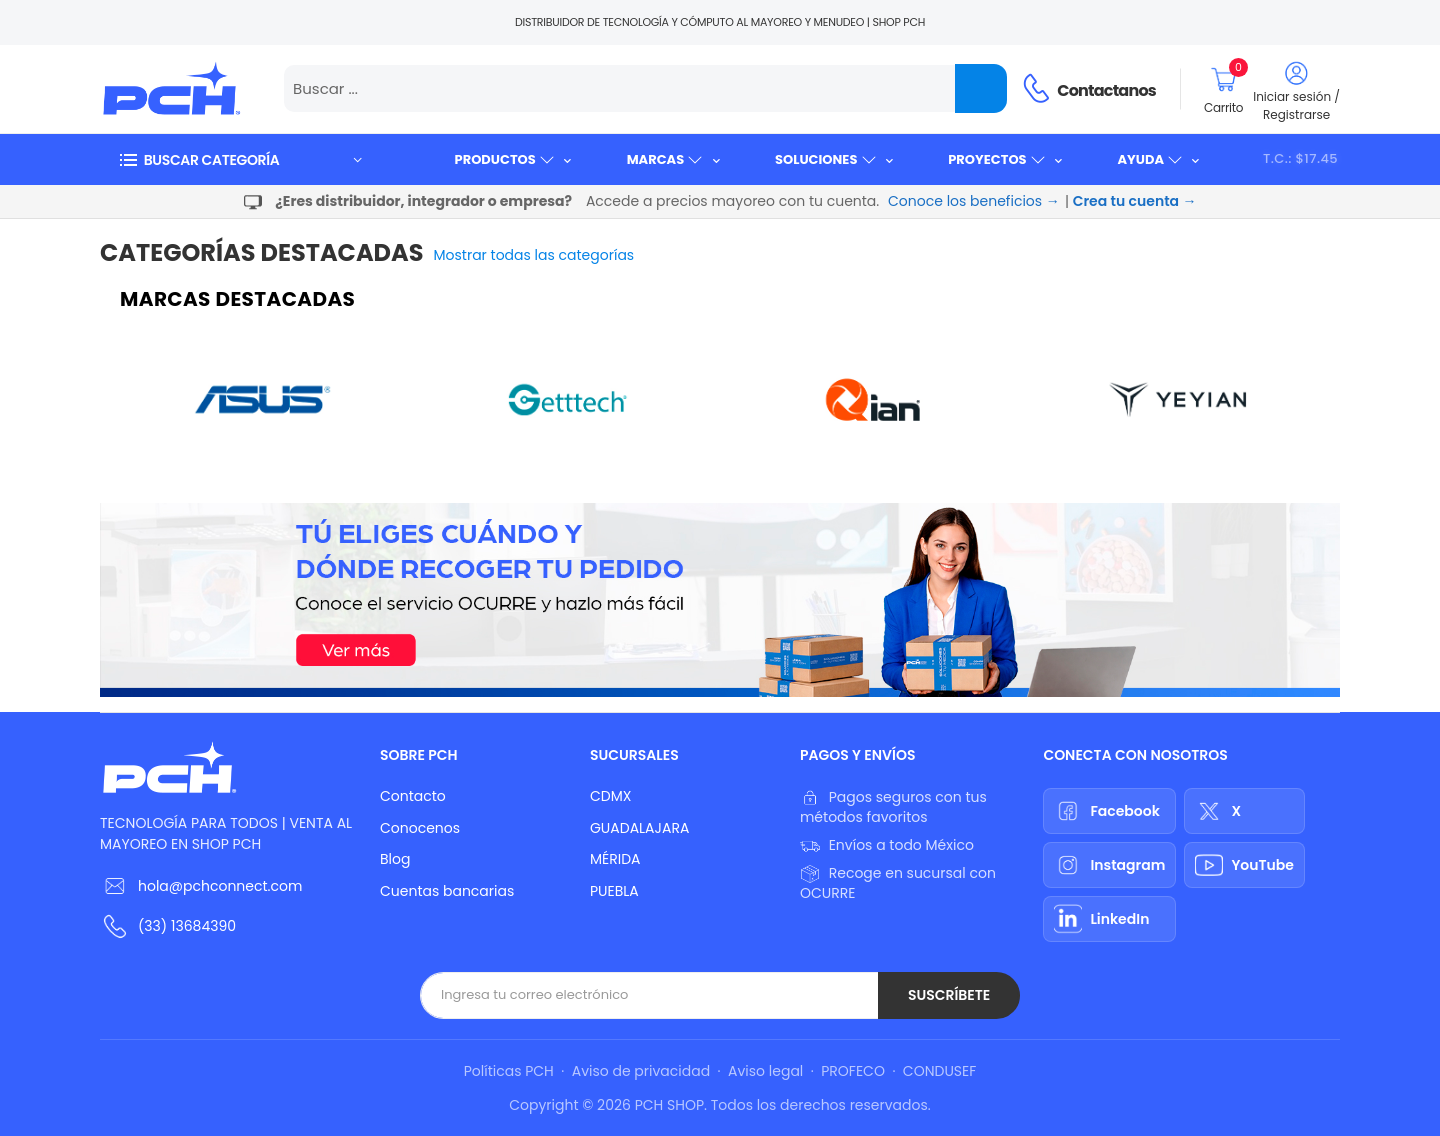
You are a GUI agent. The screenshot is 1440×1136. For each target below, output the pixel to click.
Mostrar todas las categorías (534, 255)
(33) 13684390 (187, 926)
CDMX (610, 796)
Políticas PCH (509, 1071)
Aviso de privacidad (641, 1071)
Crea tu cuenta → (1135, 201)
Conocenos (420, 828)
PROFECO (853, 1071)
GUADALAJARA (639, 828)
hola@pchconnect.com (220, 886)
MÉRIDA (615, 859)
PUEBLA (614, 891)
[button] (240, 159)
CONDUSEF (939, 1071)
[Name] (981, 88)
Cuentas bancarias (447, 891)
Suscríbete (949, 995)
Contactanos (1106, 90)
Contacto (413, 796)
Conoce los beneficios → (974, 201)
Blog (395, 859)
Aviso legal (765, 1071)
